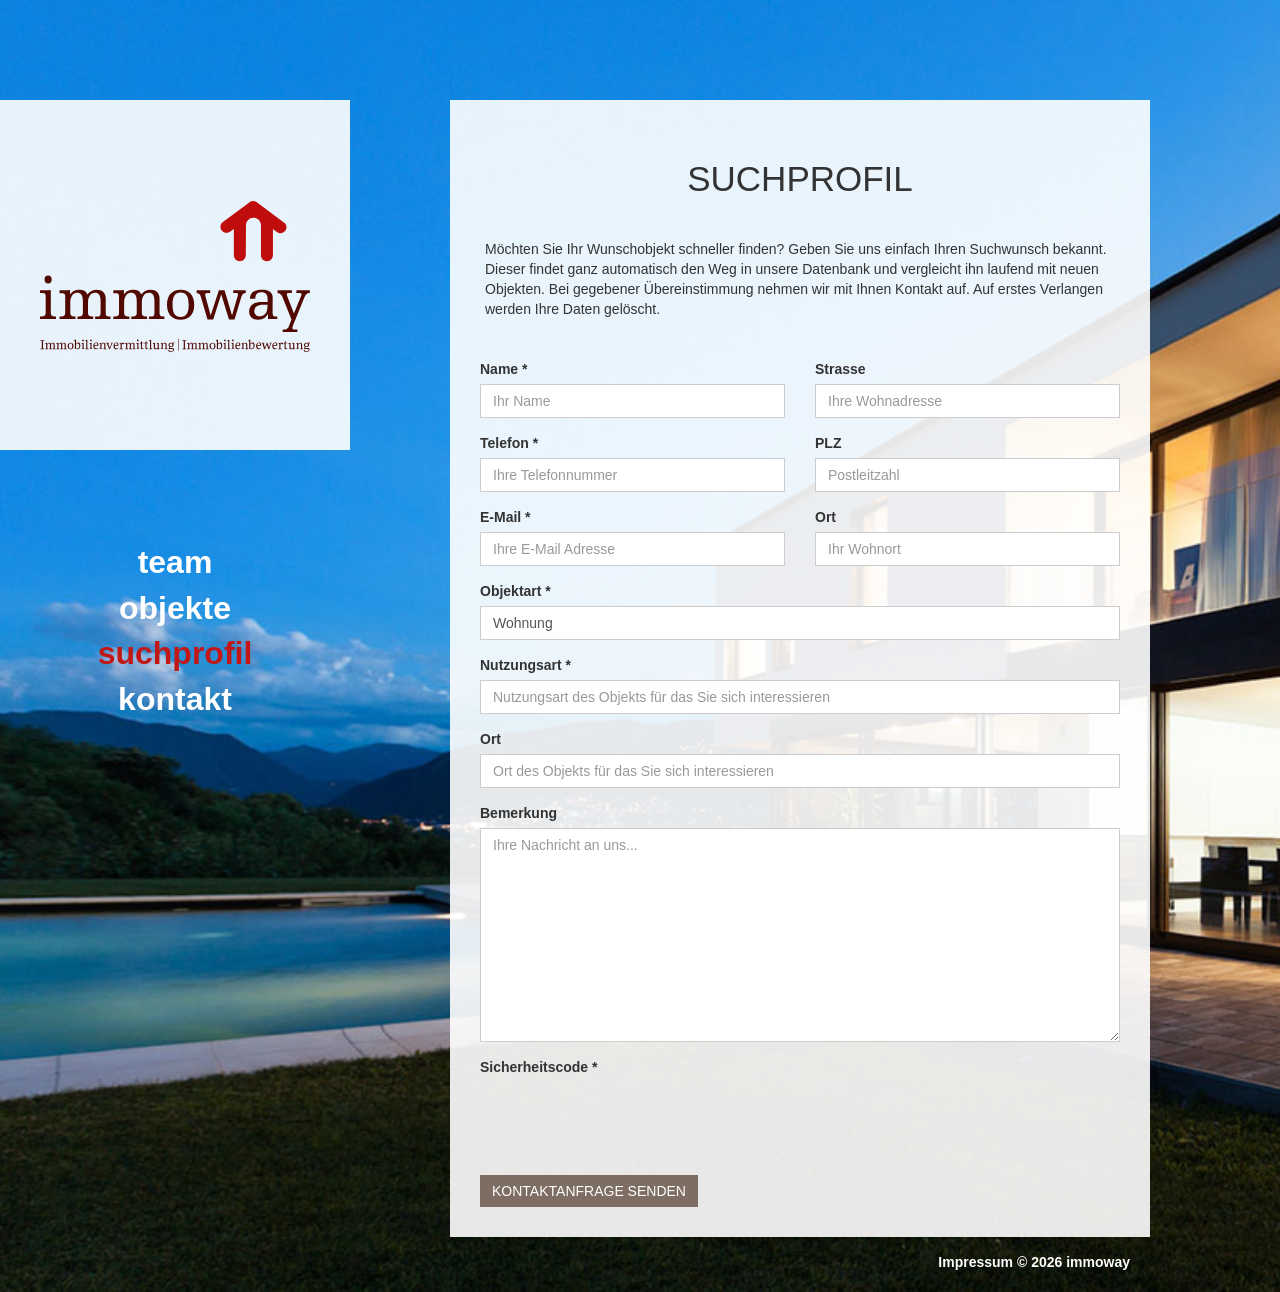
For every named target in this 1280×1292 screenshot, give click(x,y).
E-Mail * (505, 517)
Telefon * (509, 443)
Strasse (840, 369)
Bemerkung (518, 813)
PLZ (828, 443)
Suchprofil (175, 653)
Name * (503, 369)
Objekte (175, 608)
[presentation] (632, 1121)
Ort (825, 517)
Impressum (975, 1262)
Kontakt (175, 699)
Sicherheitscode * (539, 1067)
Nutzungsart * (525, 665)
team (175, 562)
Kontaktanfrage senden (589, 1191)
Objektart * (515, 591)
